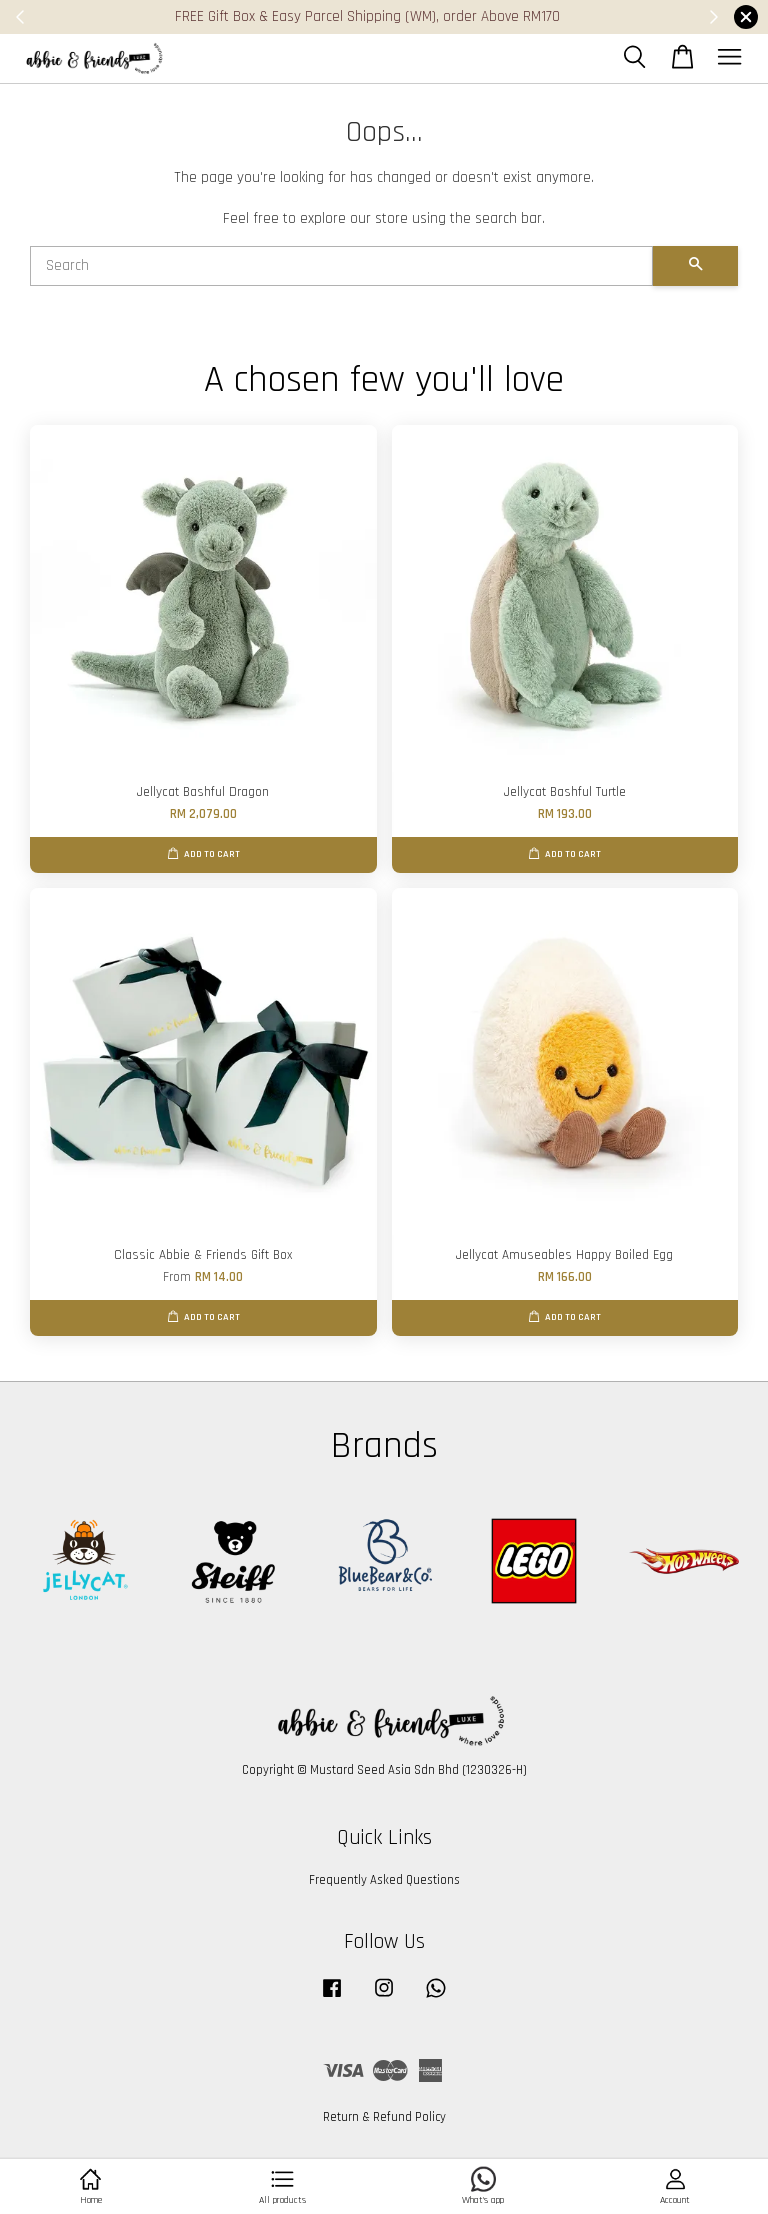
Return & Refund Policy (384, 2117)
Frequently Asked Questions (384, 1880)
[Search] (341, 266)
